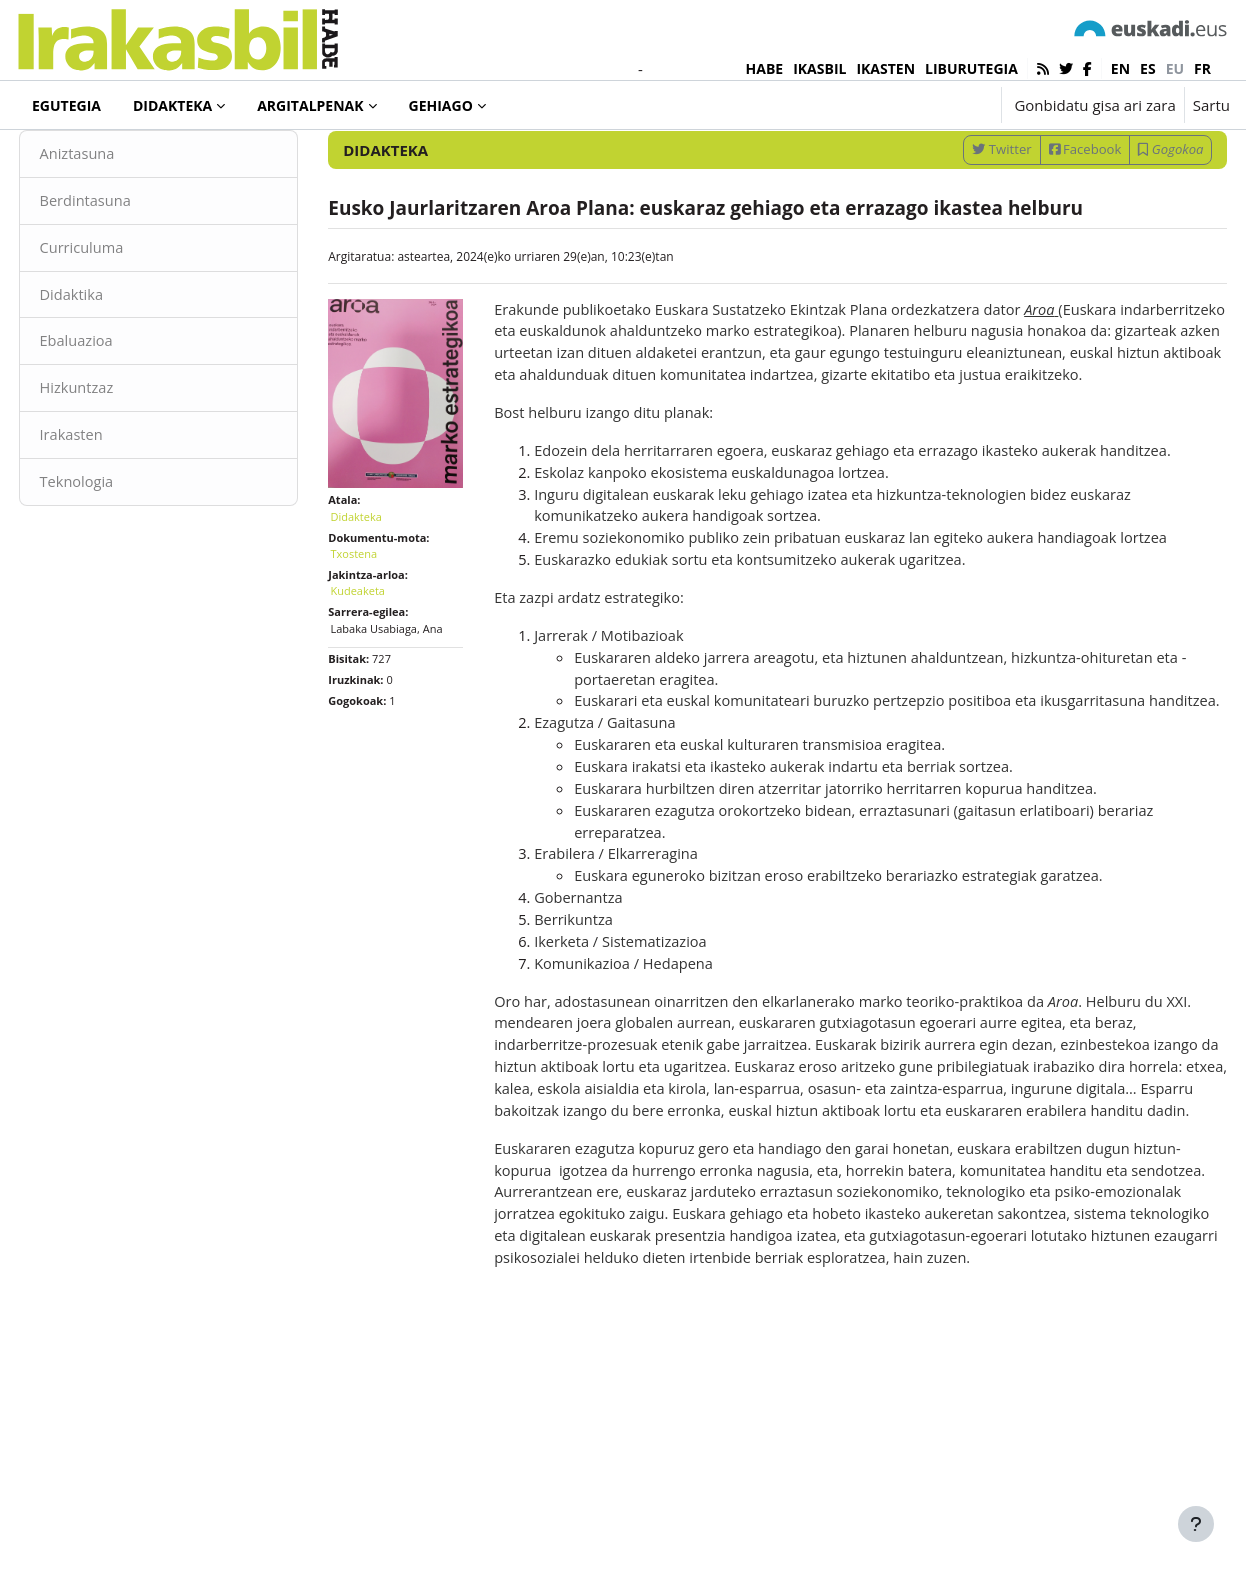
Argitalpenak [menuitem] (310, 105)
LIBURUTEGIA (971, 68)
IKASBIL (819, 68)
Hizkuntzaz (115, 455)
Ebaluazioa (114, 408)
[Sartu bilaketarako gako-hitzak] (1016, 159)
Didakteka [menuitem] (172, 105)
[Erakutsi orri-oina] (1196, 1524)
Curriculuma (120, 313)
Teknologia (115, 550)
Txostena (372, 604)
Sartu (1211, 105)
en (1120, 68)
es (1148, 68)
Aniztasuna (115, 218)
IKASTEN (885, 68)
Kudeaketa (376, 642)
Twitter (964, 213)
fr (1202, 68)
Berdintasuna (124, 265)
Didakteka (84, 159)
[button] (923, 105)
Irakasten (109, 503)
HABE (765, 68)
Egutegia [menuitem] (66, 105)
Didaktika (109, 360)
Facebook (1047, 213)
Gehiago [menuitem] (441, 105)
